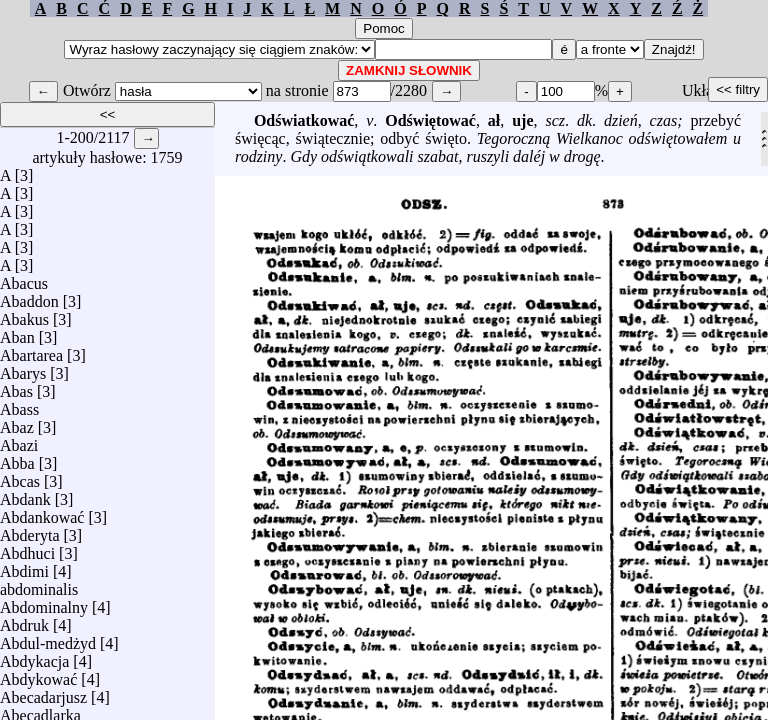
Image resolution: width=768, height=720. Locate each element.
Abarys (23, 368)
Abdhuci (27, 548)
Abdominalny (44, 602)
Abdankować (42, 512)
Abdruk (24, 620)
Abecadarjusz (43, 692)
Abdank (25, 494)
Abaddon (29, 296)
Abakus (24, 314)
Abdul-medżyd (48, 638)
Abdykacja (34, 656)
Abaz (17, 422)
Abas (16, 386)
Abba (17, 458)
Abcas (20, 476)
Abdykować (38, 674)
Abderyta (30, 530)
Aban (17, 332)
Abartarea (31, 350)
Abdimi (24, 566)
